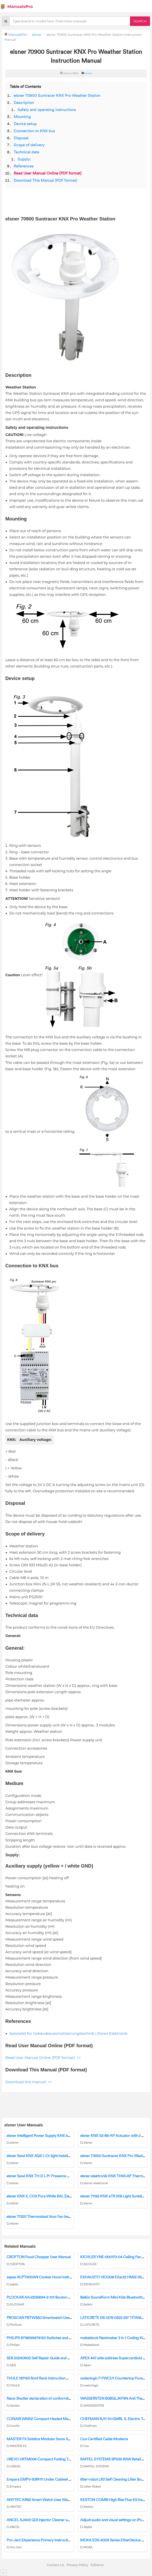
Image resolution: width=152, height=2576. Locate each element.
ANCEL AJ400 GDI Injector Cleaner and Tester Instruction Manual (60, 2520)
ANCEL (13, 2527)
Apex (85, 2365)
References (24, 166)
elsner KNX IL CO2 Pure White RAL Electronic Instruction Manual (59, 2196)
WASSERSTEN (92, 2405)
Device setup (25, 124)
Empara (14, 2486)
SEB (11, 2365)
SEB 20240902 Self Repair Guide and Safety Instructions (52, 2358)
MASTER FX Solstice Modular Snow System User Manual (53, 2439)
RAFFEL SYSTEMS (94, 2466)
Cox (84, 2446)
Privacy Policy (77, 2565)
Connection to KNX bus (34, 131)
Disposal (21, 138)
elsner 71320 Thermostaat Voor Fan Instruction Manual (51, 2217)
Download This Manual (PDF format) (45, 180)
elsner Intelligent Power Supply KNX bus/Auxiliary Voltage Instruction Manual (69, 2136)
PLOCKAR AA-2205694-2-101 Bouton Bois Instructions (50, 2297)
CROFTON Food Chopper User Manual (39, 2257)
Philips (13, 2345)
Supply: (24, 159)
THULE (13, 2385)
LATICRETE (89, 2324)
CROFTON (16, 2264)
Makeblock (89, 2345)
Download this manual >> (28, 2082)
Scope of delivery (29, 145)
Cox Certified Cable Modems (104, 2439)
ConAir (13, 2426)
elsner (37, 35)
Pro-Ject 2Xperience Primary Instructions (40, 2540)
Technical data (26, 152)
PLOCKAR (15, 2304)
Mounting (22, 117)
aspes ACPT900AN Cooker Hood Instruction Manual (50, 2277)
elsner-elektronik (94, 2183)
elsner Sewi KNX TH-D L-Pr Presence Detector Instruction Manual (60, 2176)
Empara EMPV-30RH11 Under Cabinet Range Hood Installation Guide (62, 2479)
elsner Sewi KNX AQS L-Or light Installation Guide (46, 2156)
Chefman (88, 2426)
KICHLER (88, 2264)
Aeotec (13, 2405)
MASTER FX (17, 2446)
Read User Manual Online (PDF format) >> (43, 2058)
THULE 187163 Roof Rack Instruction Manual (43, 2378)
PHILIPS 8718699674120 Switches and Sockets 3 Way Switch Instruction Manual (71, 2338)
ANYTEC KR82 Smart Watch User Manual (41, 2500)
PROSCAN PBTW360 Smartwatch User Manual (45, 2318)
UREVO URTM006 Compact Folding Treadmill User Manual (55, 2459)
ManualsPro (16, 6)
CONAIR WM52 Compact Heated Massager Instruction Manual (58, 2419)
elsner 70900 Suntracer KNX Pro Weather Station (57, 96)
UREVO (14, 2466)
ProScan (14, 2324)
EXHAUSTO (90, 2284)
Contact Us (55, 2565)
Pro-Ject (14, 2547)
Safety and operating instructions (47, 110)
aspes (12, 2284)
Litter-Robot (90, 2486)
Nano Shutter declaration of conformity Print (43, 2398)
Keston (87, 2507)
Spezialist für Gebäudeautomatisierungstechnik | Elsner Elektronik (68, 2033)
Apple (86, 2527)
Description (24, 103)
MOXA (86, 2547)
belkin (86, 2304)
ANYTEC (14, 2507)
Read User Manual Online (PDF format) (48, 173)
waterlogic (89, 2385)
